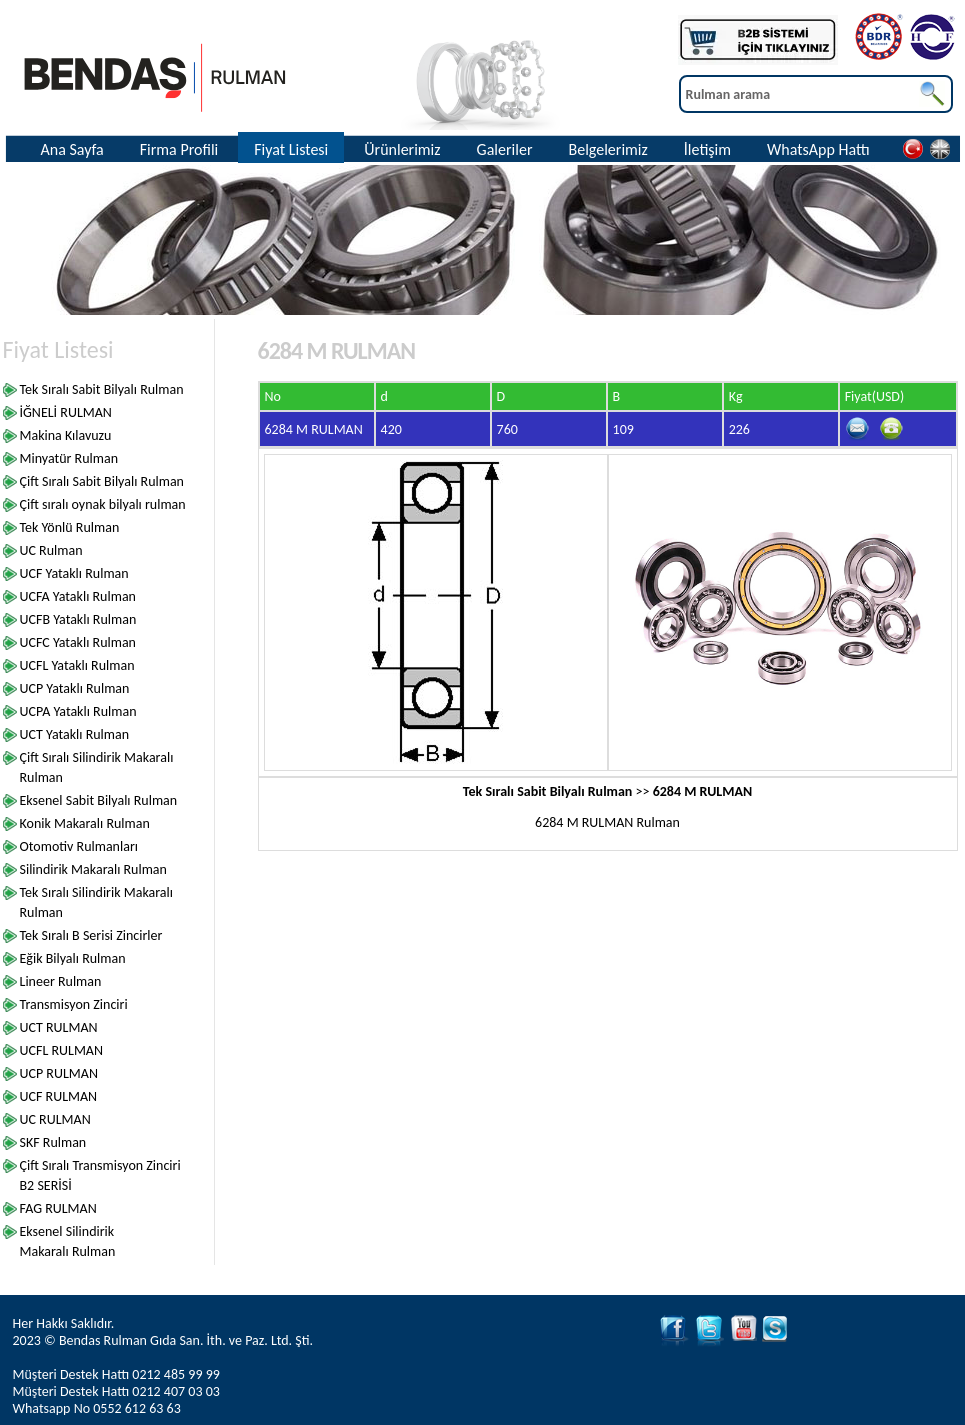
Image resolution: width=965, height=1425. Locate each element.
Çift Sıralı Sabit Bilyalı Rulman (102, 481)
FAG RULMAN (58, 1208)
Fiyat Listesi (291, 149)
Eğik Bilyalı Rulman (73, 958)
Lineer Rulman (61, 981)
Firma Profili (179, 149)
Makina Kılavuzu (66, 435)
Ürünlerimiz (402, 149)
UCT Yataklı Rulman (75, 734)
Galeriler (505, 149)
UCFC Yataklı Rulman (78, 642)
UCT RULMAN (59, 1027)
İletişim (707, 149)
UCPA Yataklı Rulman (78, 711)
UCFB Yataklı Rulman (78, 619)
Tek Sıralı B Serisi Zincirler (91, 935)
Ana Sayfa (72, 149)
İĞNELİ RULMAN (66, 412)
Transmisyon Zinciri (74, 1004)
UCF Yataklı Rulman (74, 573)
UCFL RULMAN (62, 1050)
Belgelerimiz (607, 149)
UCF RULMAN (59, 1096)
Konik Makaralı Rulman (85, 823)
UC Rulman (51, 550)
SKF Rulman (53, 1142)
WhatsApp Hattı (818, 149)
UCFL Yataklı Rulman (77, 665)
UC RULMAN (55, 1119)
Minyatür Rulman (69, 458)
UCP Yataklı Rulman (75, 688)
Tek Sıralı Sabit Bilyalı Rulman (102, 389)
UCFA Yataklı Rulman (78, 596)
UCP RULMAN (59, 1073)
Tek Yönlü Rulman (70, 527)
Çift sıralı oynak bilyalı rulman (103, 504)
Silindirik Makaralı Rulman (93, 869)
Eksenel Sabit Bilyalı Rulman (99, 800)
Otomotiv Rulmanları (79, 846)
